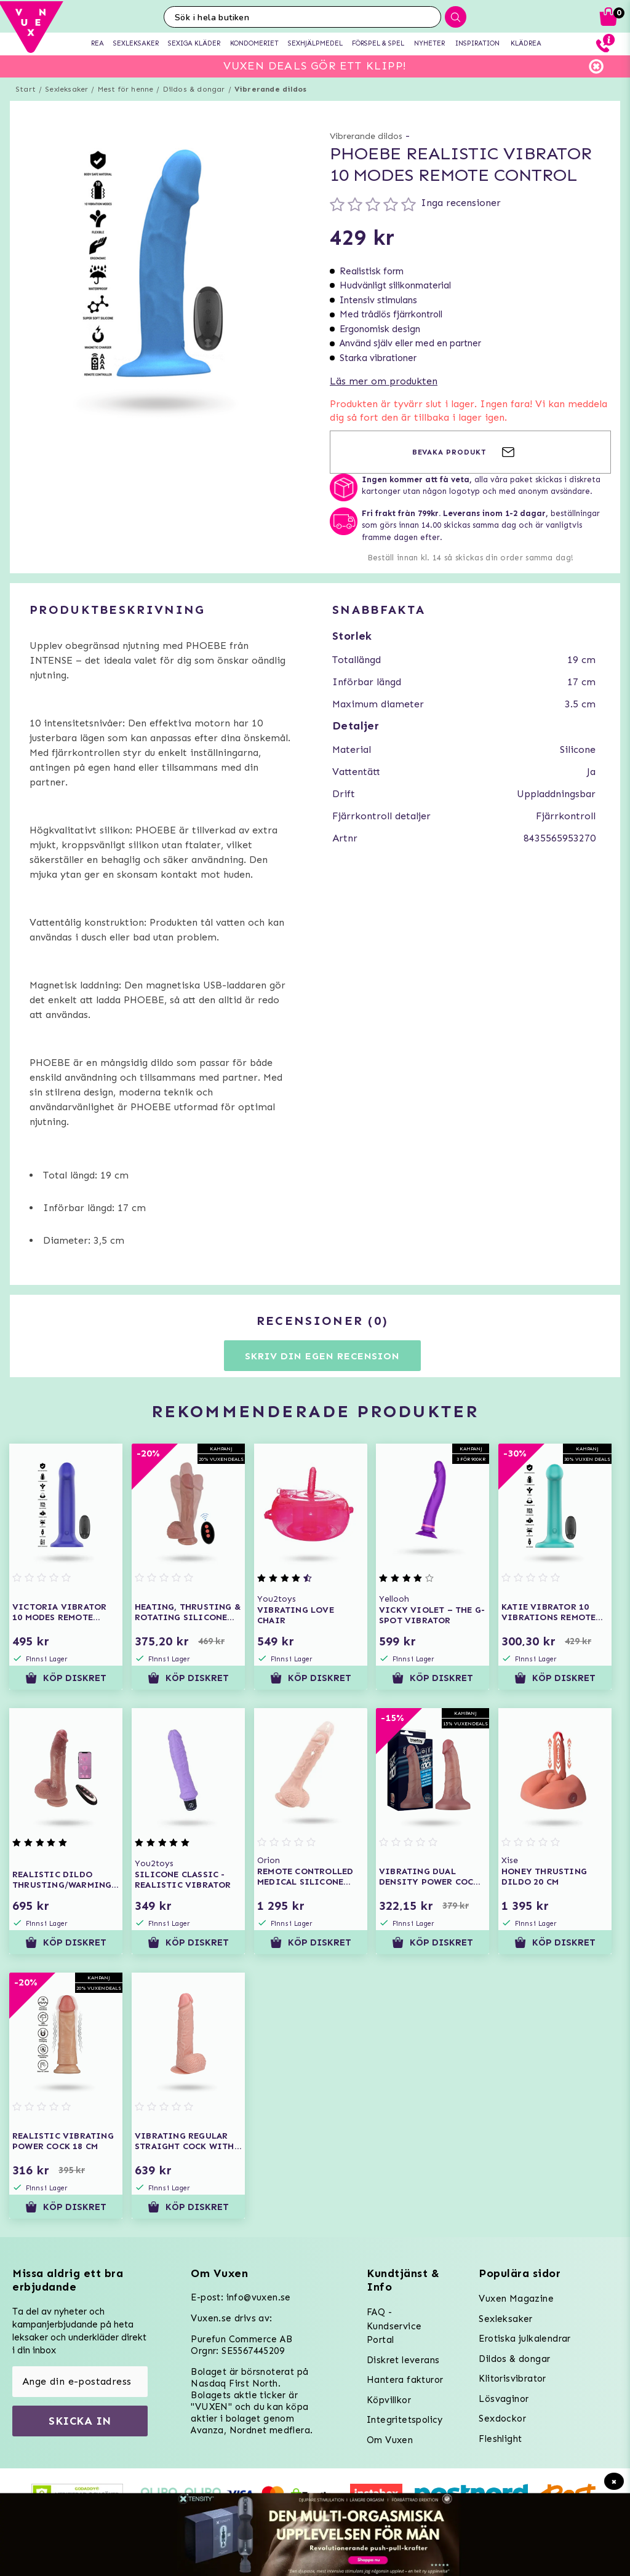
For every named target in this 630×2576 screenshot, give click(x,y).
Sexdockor (502, 2418)
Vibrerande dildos (270, 89)
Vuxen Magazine (516, 2298)
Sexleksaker (66, 89)
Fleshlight (500, 2438)
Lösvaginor (503, 2398)
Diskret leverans (403, 2360)
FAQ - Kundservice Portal (394, 2326)
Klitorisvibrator (512, 2378)
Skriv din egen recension (322, 1356)
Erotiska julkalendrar (524, 2338)
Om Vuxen (390, 2440)
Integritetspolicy (405, 2419)
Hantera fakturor (405, 2379)
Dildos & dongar (194, 89)
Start (25, 89)
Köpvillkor (389, 2400)
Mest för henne (126, 89)
